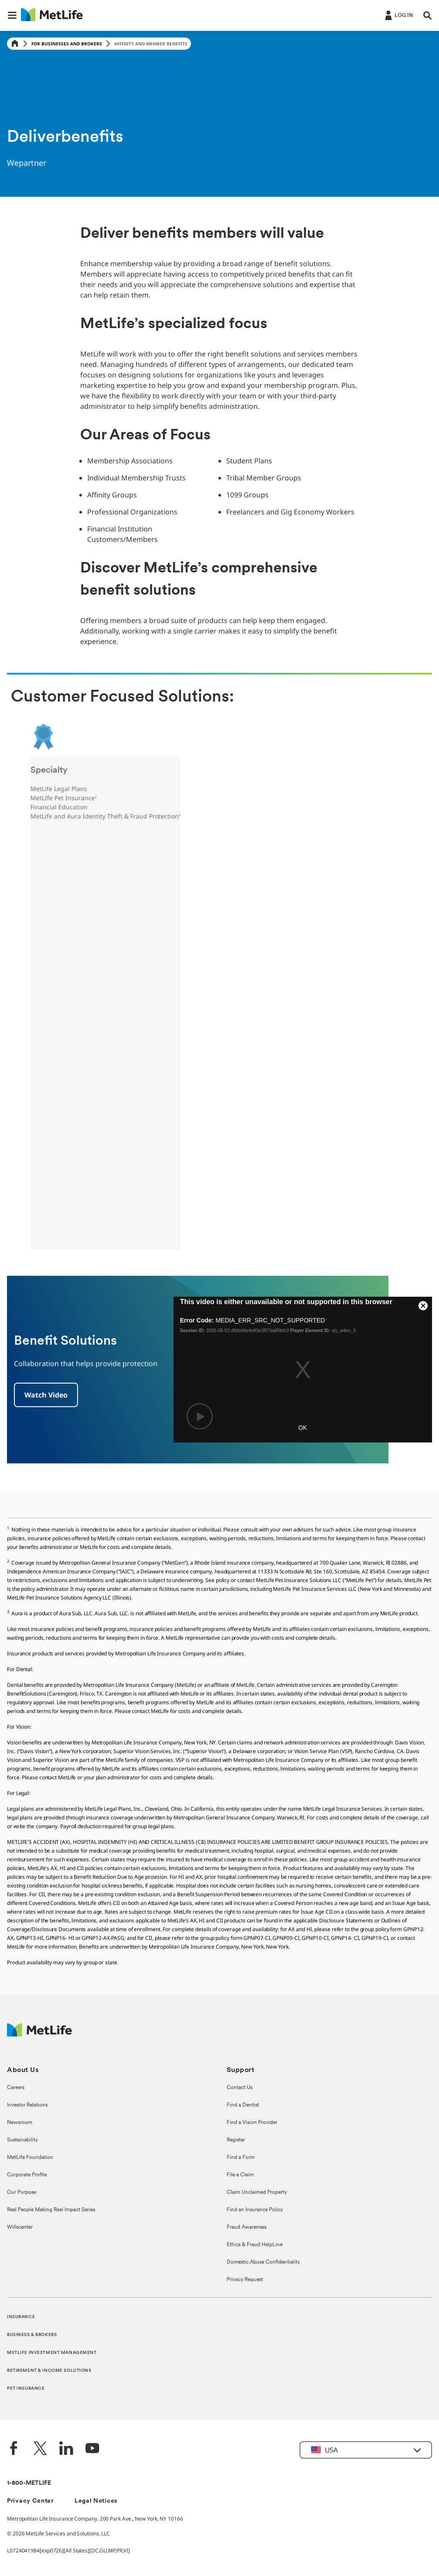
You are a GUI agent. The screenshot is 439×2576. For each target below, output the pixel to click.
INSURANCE (21, 2317)
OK (302, 1427)
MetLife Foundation (30, 2157)
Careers (15, 2087)
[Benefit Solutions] (46, 1395)
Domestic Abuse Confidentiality (263, 2262)
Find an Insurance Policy (255, 2210)
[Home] (14, 44)
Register (236, 2140)
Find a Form (241, 2157)
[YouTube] (92, 2449)
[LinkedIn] (66, 2449)
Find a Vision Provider (252, 2122)
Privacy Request (245, 2279)
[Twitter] (40, 2449)
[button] (12, 15)
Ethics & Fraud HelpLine (254, 2244)
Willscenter (20, 2227)
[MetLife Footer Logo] (39, 2034)
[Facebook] (14, 2449)
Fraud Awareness (246, 2227)
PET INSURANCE (25, 2388)
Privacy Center (30, 2501)
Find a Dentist (243, 2105)
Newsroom (19, 2122)
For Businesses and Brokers (66, 44)
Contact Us (239, 2087)
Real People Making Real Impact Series (51, 2210)
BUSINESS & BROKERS (32, 2335)
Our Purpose (21, 2192)
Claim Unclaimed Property (257, 2192)
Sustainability (22, 2140)
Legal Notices (96, 2501)
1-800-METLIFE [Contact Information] (29, 2483)
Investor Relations (27, 2105)
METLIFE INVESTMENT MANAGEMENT (52, 2352)
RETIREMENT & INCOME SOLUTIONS (49, 2370)
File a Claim (240, 2175)
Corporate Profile (27, 2175)
